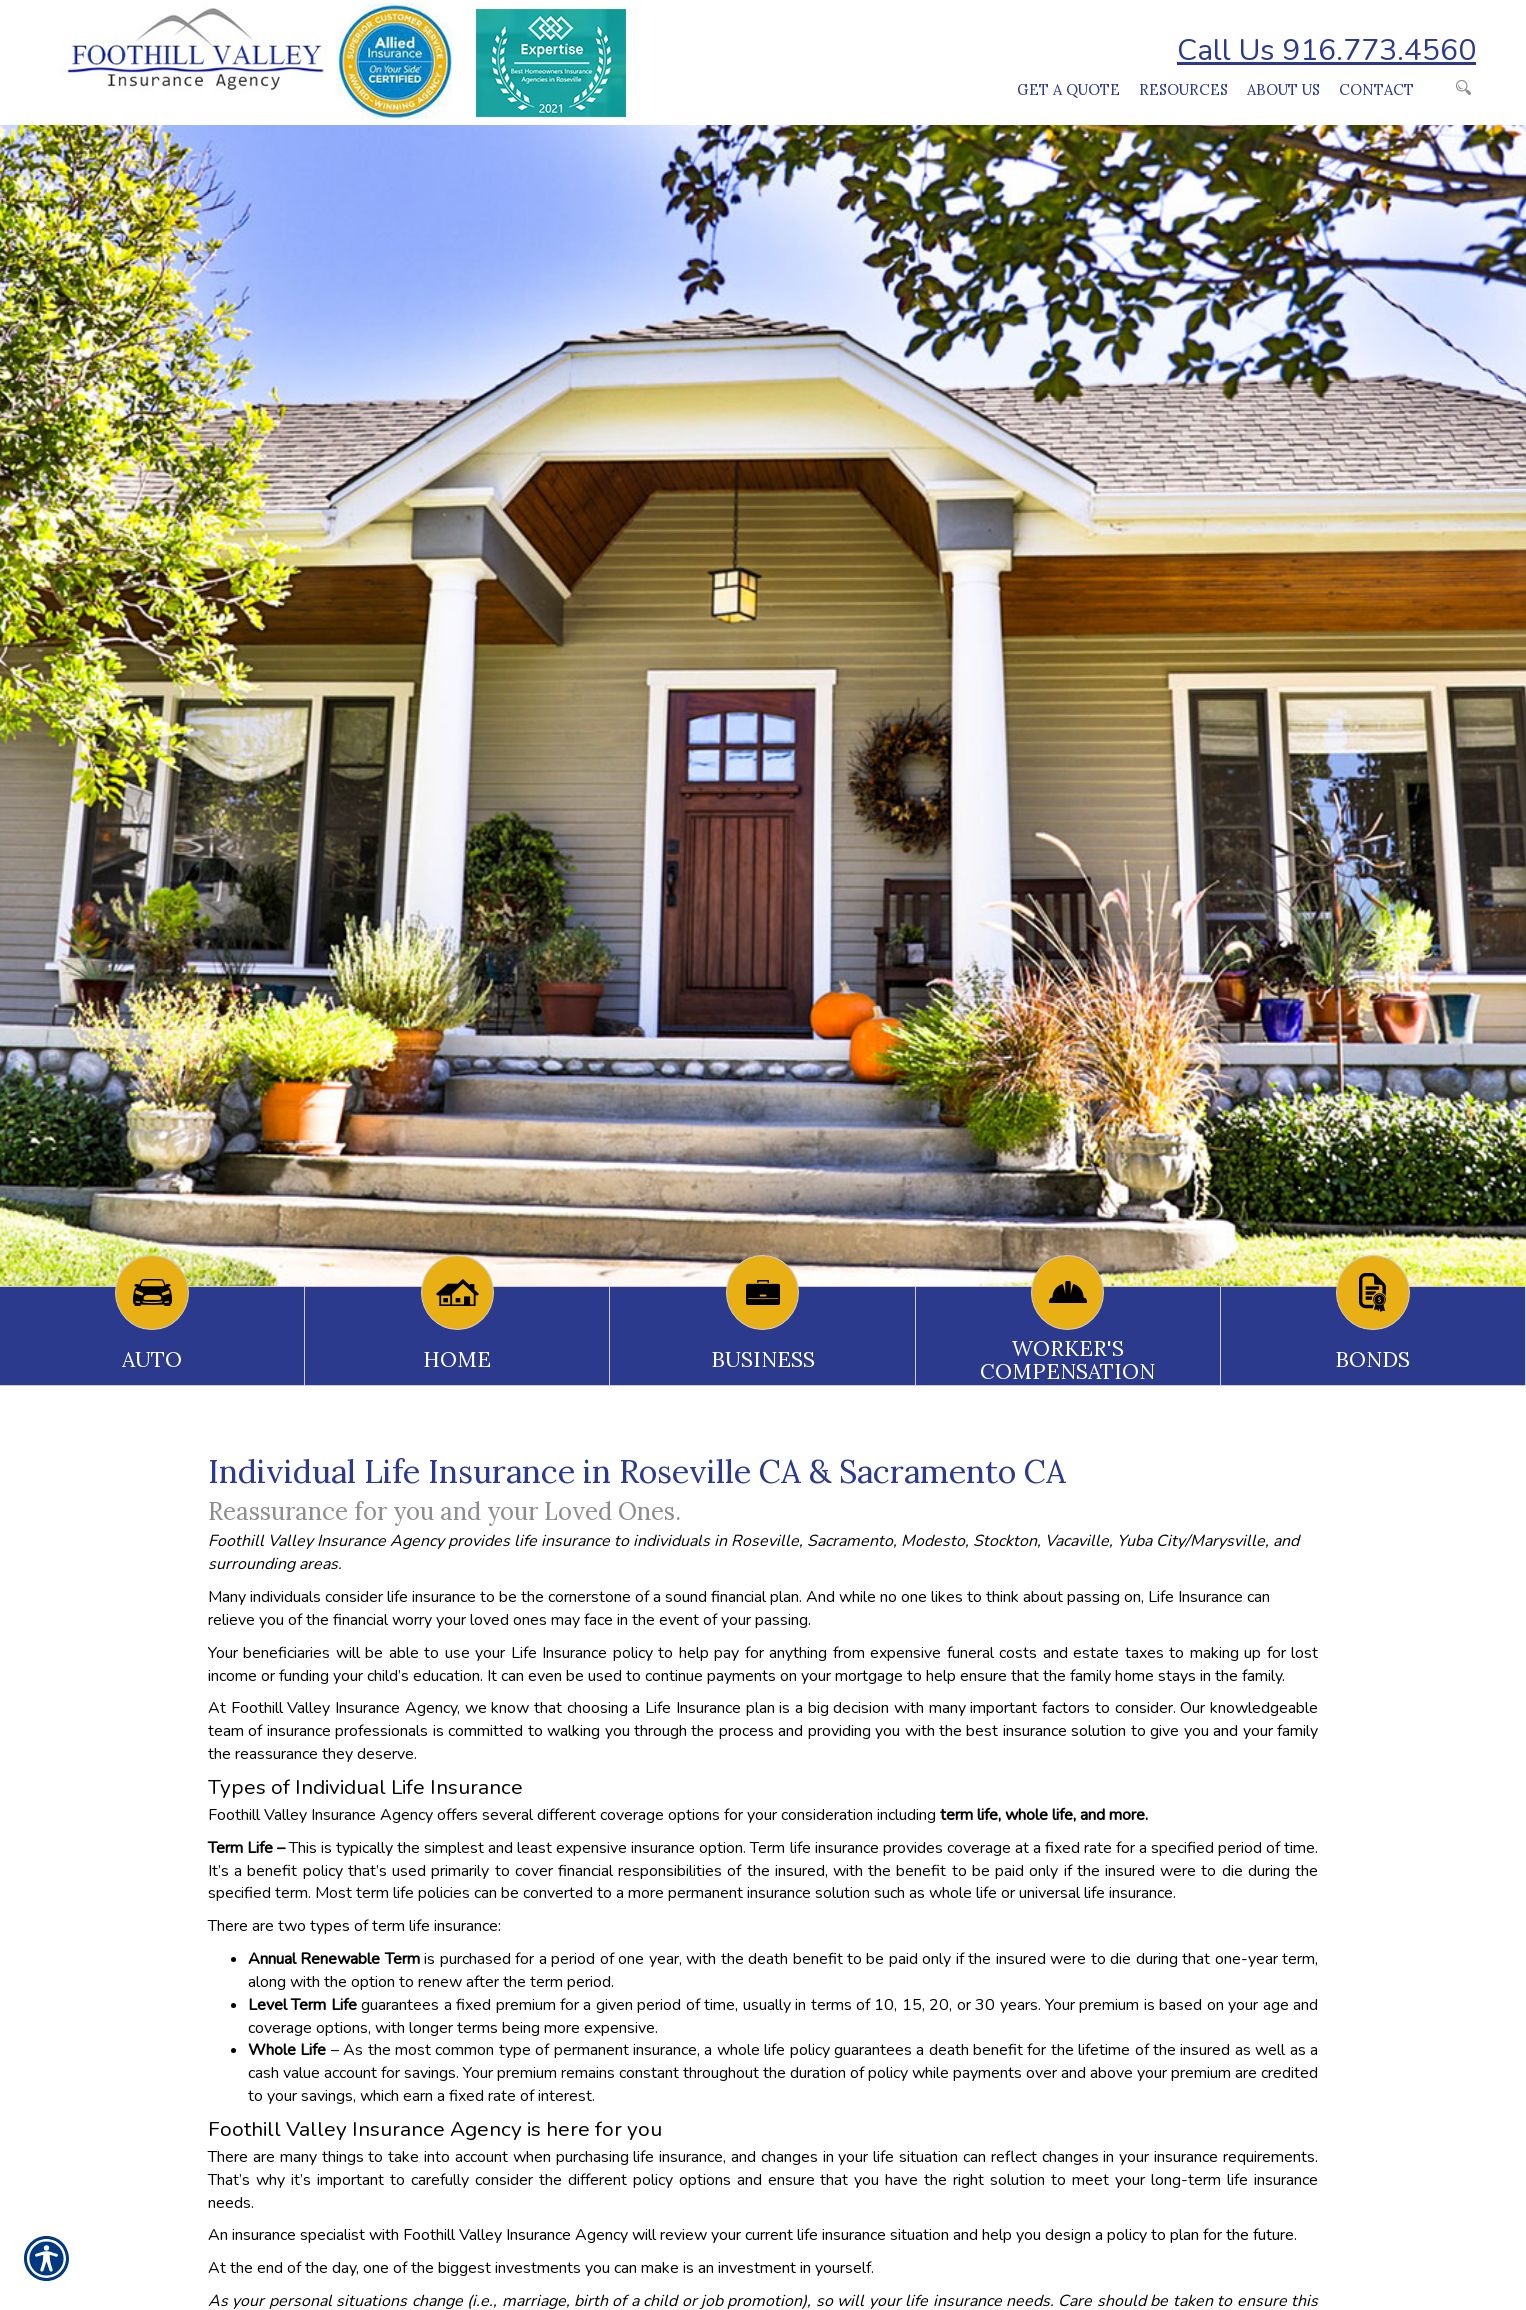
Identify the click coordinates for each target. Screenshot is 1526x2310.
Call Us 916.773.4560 (1326, 50)
